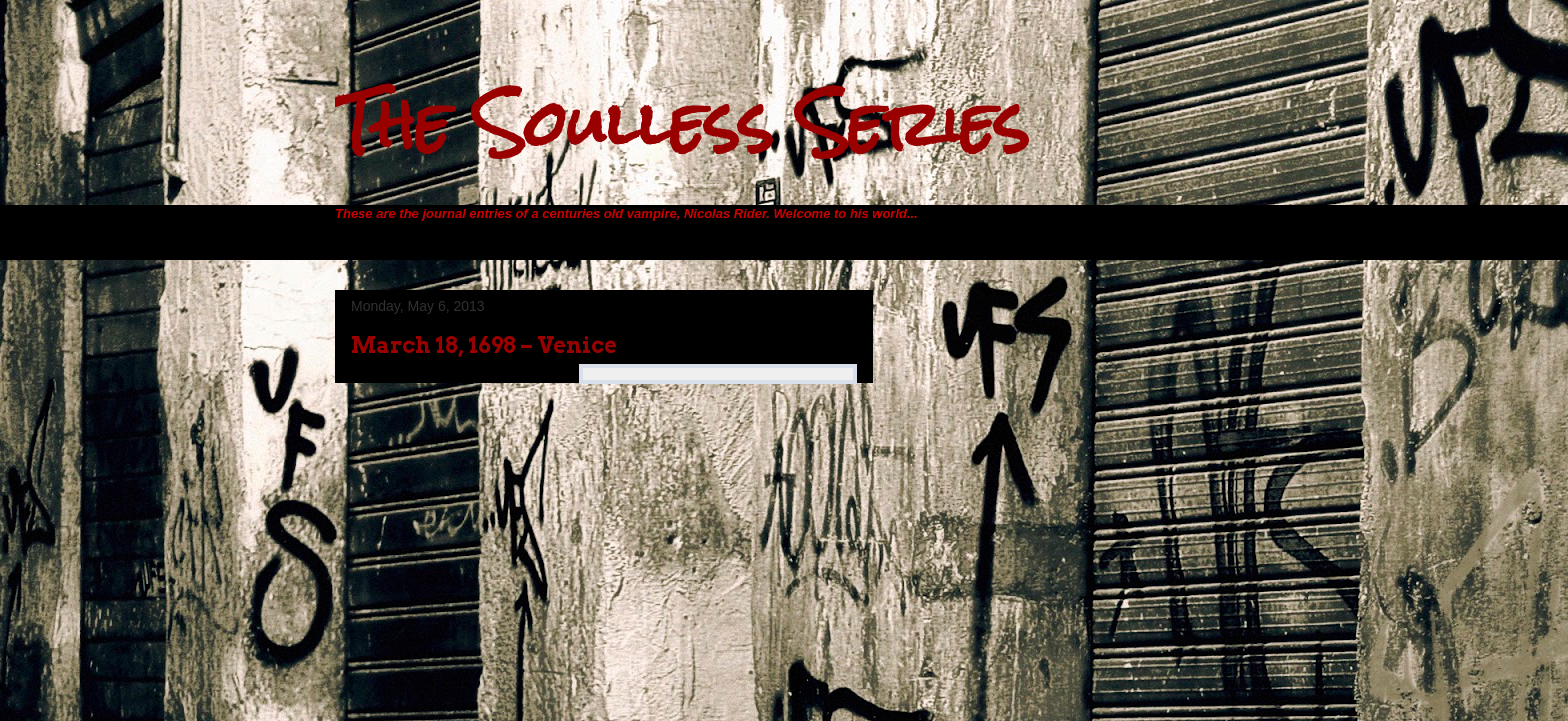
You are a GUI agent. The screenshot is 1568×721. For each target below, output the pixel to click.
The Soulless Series (682, 123)
